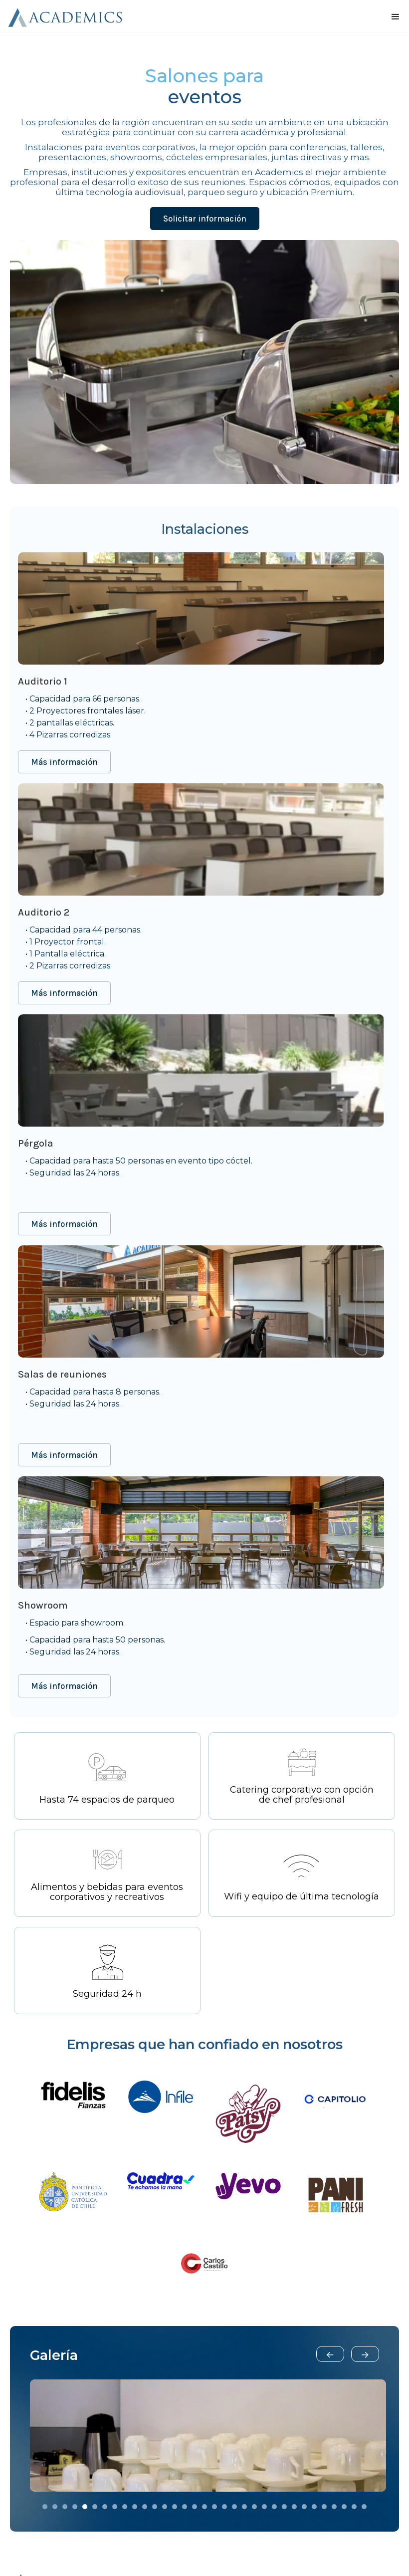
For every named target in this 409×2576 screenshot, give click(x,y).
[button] (330, 2354)
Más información (64, 762)
